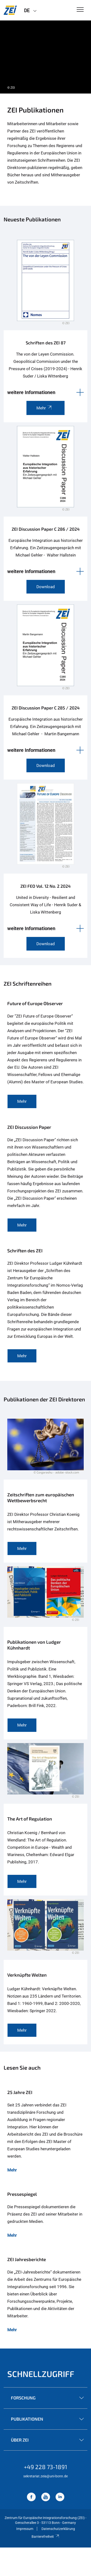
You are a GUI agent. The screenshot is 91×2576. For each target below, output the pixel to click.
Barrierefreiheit (45, 2536)
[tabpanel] (45, 57)
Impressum (24, 2529)
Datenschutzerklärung (58, 2529)
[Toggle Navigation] (80, 10)
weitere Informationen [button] (31, 392)
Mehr (12, 2170)
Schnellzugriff (40, 2374)
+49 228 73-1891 (45, 2466)
